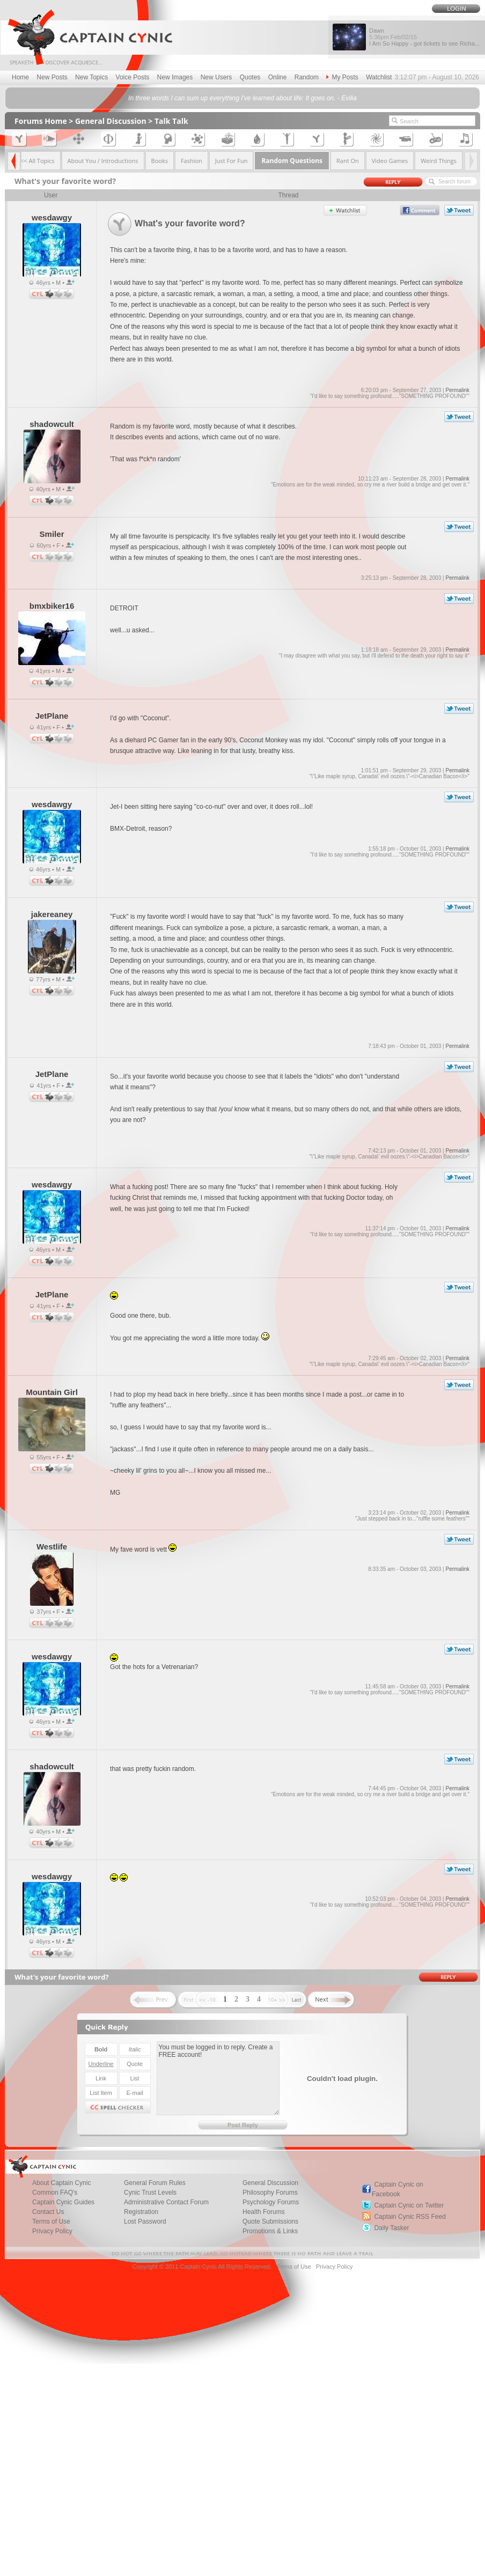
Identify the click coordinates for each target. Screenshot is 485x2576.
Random (307, 77)
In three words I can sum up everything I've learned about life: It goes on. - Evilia (242, 98)
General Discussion (110, 121)
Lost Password (145, 2221)
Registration (141, 2212)
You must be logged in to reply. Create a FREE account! (218, 2078)
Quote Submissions (270, 2221)
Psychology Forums (270, 2202)
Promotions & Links (270, 2231)
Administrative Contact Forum (166, 2202)
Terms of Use (51, 2221)
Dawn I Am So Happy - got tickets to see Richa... (424, 37)
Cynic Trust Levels (150, 2192)
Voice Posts (133, 77)
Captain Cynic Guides (63, 2202)
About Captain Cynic (61, 2183)
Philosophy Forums (270, 2192)
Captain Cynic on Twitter (409, 2205)
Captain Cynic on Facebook (397, 2189)
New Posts (51, 77)
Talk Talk (171, 121)
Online (277, 77)
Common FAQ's (54, 2192)
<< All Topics (37, 161)
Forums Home (40, 121)
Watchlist (379, 77)
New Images (175, 77)
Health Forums (263, 2212)
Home (20, 77)
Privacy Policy (52, 2231)
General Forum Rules (155, 2183)
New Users (216, 77)
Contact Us (48, 2212)
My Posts (342, 77)
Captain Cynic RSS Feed (409, 2216)
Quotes (250, 77)
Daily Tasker (391, 2228)
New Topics (91, 77)
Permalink (457, 390)
